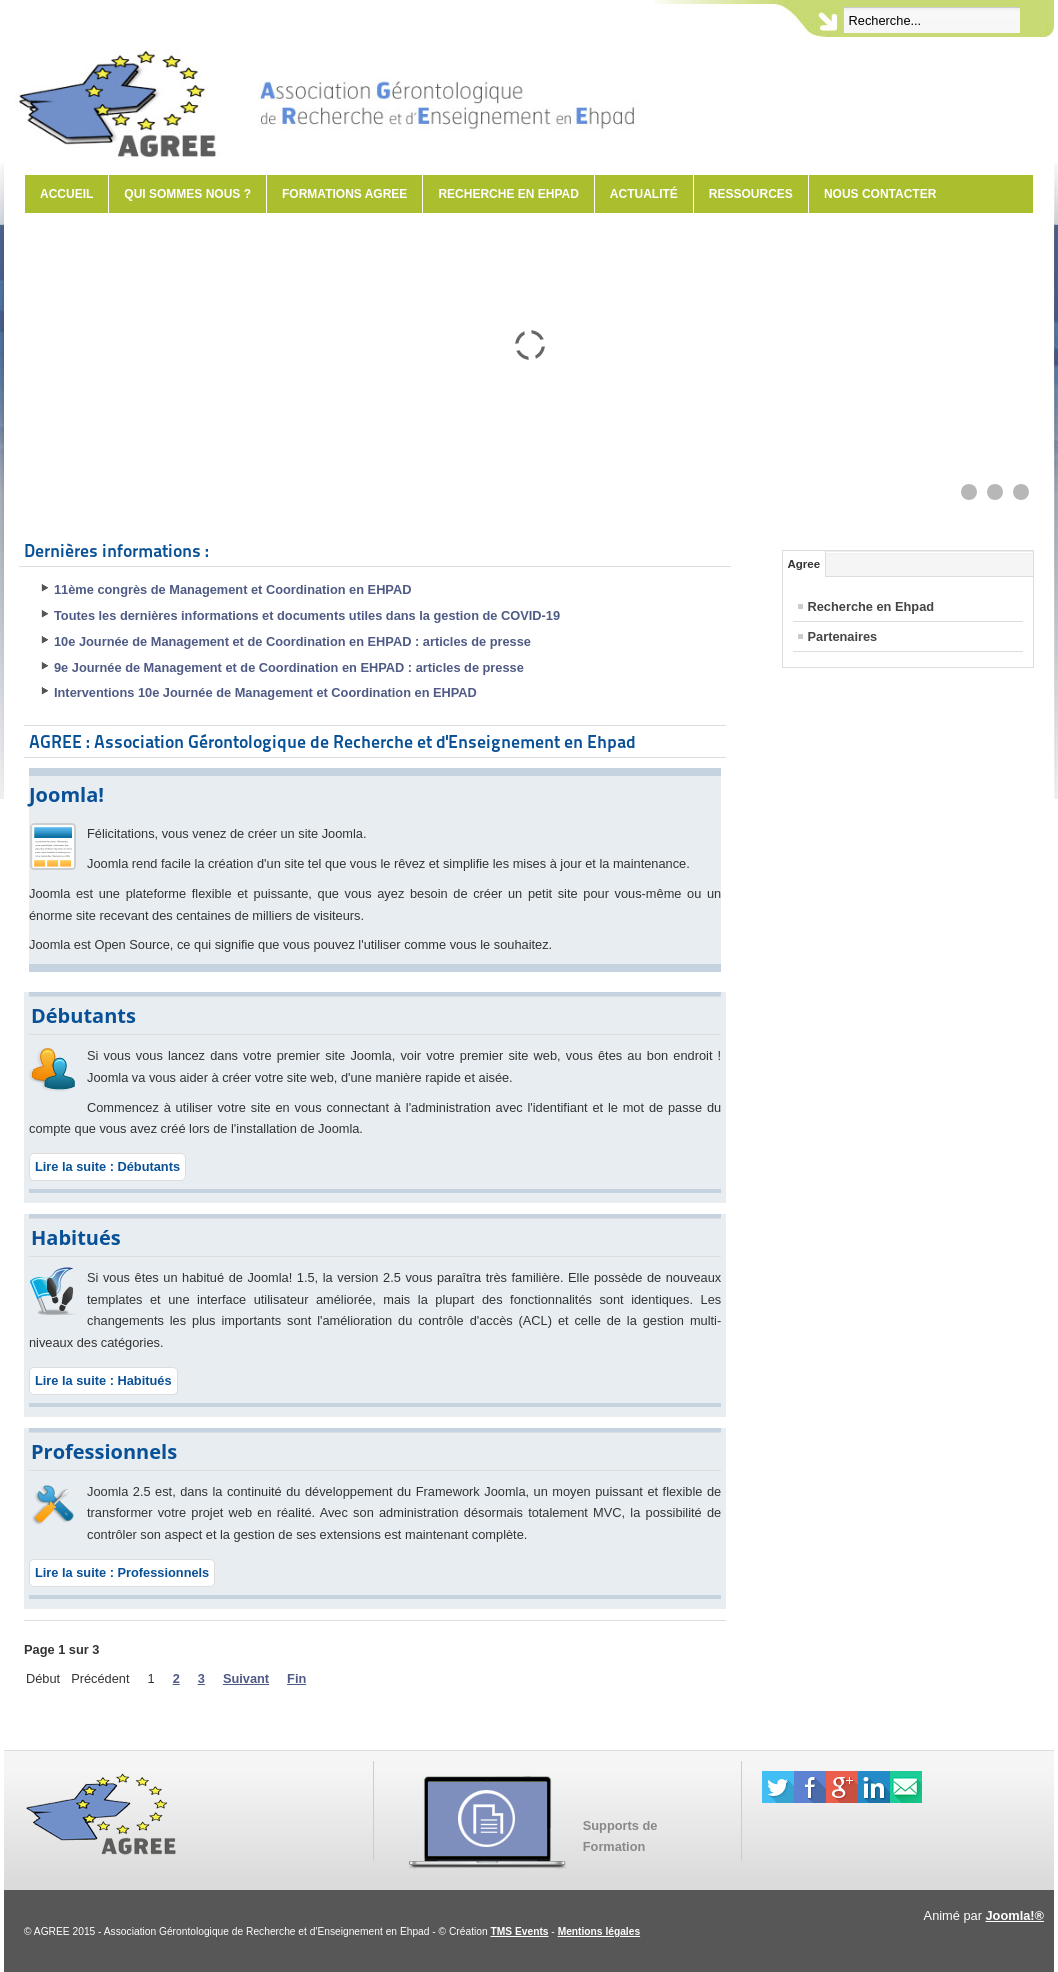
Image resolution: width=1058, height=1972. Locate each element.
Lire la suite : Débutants (107, 1166)
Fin (296, 1678)
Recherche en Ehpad (508, 194)
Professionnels (104, 1451)
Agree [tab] (804, 564)
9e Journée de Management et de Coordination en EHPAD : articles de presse (289, 667)
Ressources (751, 194)
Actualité (644, 194)
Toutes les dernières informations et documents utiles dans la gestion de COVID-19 (307, 615)
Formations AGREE (344, 194)
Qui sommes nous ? (187, 194)
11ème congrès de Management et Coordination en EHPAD (232, 589)
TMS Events (520, 1931)
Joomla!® (1015, 1915)
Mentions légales (599, 1931)
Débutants (83, 1015)
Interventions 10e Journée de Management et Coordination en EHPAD (265, 692)
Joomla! (66, 794)
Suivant (246, 1678)
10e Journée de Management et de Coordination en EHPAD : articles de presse (292, 641)
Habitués (76, 1237)
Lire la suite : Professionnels (122, 1572)
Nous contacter (880, 194)
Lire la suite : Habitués (103, 1380)
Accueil (66, 194)
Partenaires (843, 636)
